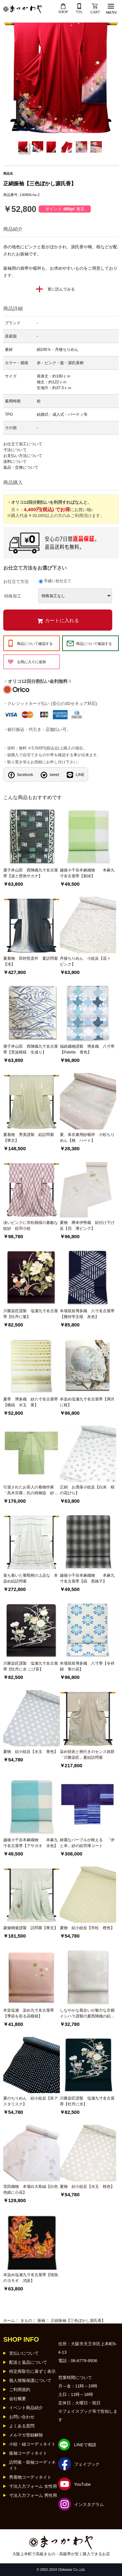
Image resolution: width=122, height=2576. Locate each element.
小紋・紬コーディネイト (32, 2444)
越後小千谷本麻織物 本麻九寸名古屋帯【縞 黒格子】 (87, 1578)
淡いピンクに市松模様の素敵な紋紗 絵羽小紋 (30, 1225)
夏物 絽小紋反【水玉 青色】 (30, 1751)
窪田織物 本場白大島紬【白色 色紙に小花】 (31, 2189)
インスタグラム (89, 2504)
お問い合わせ (21, 2416)
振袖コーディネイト (28, 2453)
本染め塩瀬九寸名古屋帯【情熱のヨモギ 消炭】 (30, 2278)
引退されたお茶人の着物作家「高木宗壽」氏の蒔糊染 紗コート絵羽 (30, 1490)
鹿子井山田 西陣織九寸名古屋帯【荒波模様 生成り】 (30, 1049)
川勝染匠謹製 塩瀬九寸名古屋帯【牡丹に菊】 (30, 1314)
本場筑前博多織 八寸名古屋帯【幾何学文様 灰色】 (87, 1314)
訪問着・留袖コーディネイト (32, 2465)
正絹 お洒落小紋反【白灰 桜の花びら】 (87, 1490)
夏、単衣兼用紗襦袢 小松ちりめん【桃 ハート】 (87, 1137)
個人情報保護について (30, 2380)
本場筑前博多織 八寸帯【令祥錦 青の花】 (87, 1666)
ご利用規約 (19, 2389)
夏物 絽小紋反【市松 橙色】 (87, 1928)
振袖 (41, 2320)
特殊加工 (12, 595)
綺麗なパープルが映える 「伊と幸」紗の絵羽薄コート (87, 1843)
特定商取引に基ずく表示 (32, 2371)
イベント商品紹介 (26, 2407)
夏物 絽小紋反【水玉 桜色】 (87, 2186)
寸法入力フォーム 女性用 (33, 2486)
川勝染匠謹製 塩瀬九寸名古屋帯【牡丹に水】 (87, 2101)
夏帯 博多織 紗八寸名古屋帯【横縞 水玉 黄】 (30, 1402)
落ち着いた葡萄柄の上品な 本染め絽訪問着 (30, 1578)
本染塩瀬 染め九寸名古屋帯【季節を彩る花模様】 (28, 2013)
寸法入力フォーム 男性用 (33, 2495)
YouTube (82, 2484)
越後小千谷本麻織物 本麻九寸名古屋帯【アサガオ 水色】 (30, 1843)
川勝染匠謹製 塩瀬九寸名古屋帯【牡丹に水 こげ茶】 (30, 1666)
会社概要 (17, 2398)
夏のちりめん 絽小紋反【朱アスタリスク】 (30, 2101)
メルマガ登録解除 (26, 2435)
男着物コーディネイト (30, 2477)
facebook (25, 774)
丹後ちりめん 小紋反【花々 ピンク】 (87, 961)
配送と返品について (28, 2362)
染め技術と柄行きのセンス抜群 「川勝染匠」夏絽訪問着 (88, 1754)
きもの (26, 2320)
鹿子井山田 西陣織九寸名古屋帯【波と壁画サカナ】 (30, 873)
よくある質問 (21, 2425)
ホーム (9, 2320)
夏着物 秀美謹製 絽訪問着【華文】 (28, 1137)
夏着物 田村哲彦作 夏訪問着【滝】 (30, 961)
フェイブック (87, 2464)
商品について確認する (35, 644)
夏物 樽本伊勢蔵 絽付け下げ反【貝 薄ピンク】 (87, 1225)
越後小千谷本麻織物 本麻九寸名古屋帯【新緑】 (87, 873)
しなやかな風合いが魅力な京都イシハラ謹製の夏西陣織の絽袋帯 (87, 2013)
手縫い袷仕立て (57, 581)
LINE (80, 774)
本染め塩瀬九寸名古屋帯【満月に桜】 (87, 1402)
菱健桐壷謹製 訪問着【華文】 (30, 1928)
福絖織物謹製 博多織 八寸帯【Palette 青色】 (87, 1049)
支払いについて (24, 2353)
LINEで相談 (85, 2444)
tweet (54, 774)
